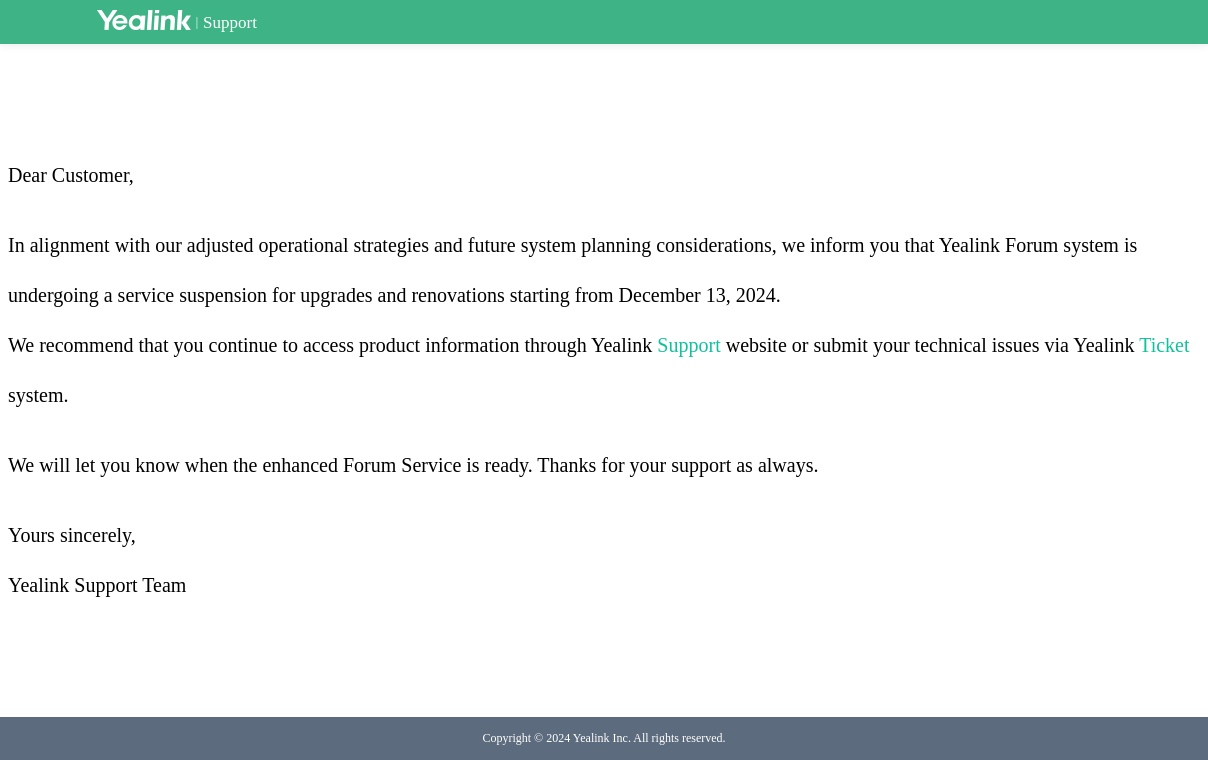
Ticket (1164, 345)
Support (230, 22)
